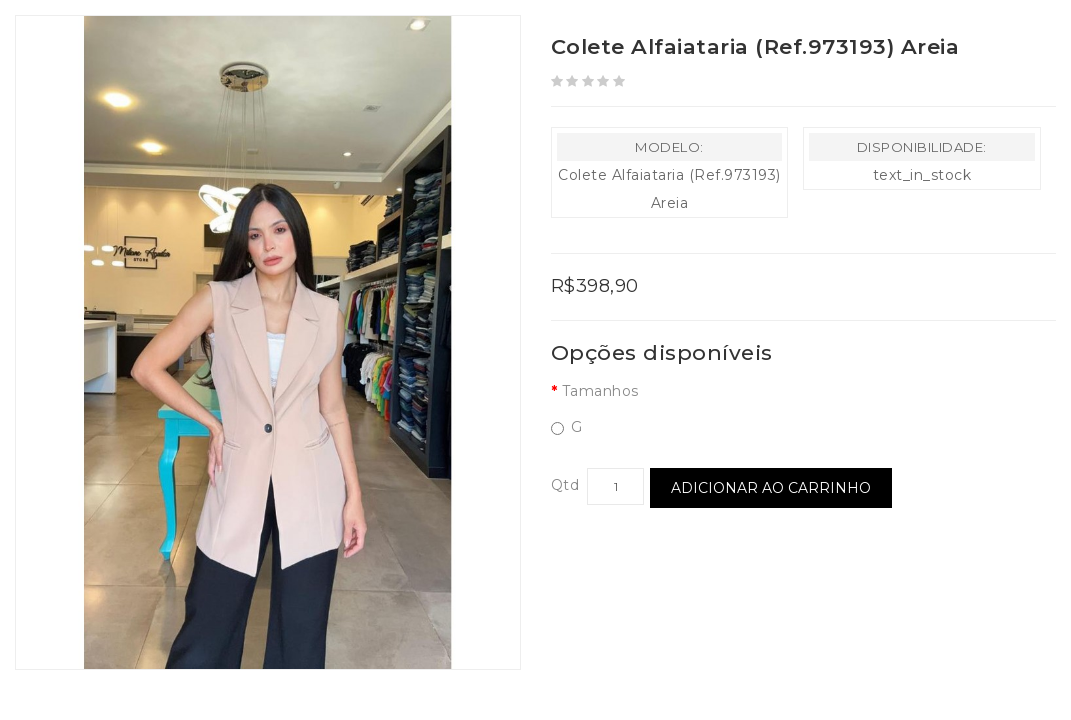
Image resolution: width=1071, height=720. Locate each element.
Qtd (565, 485)
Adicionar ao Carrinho (771, 488)
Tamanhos (600, 391)
